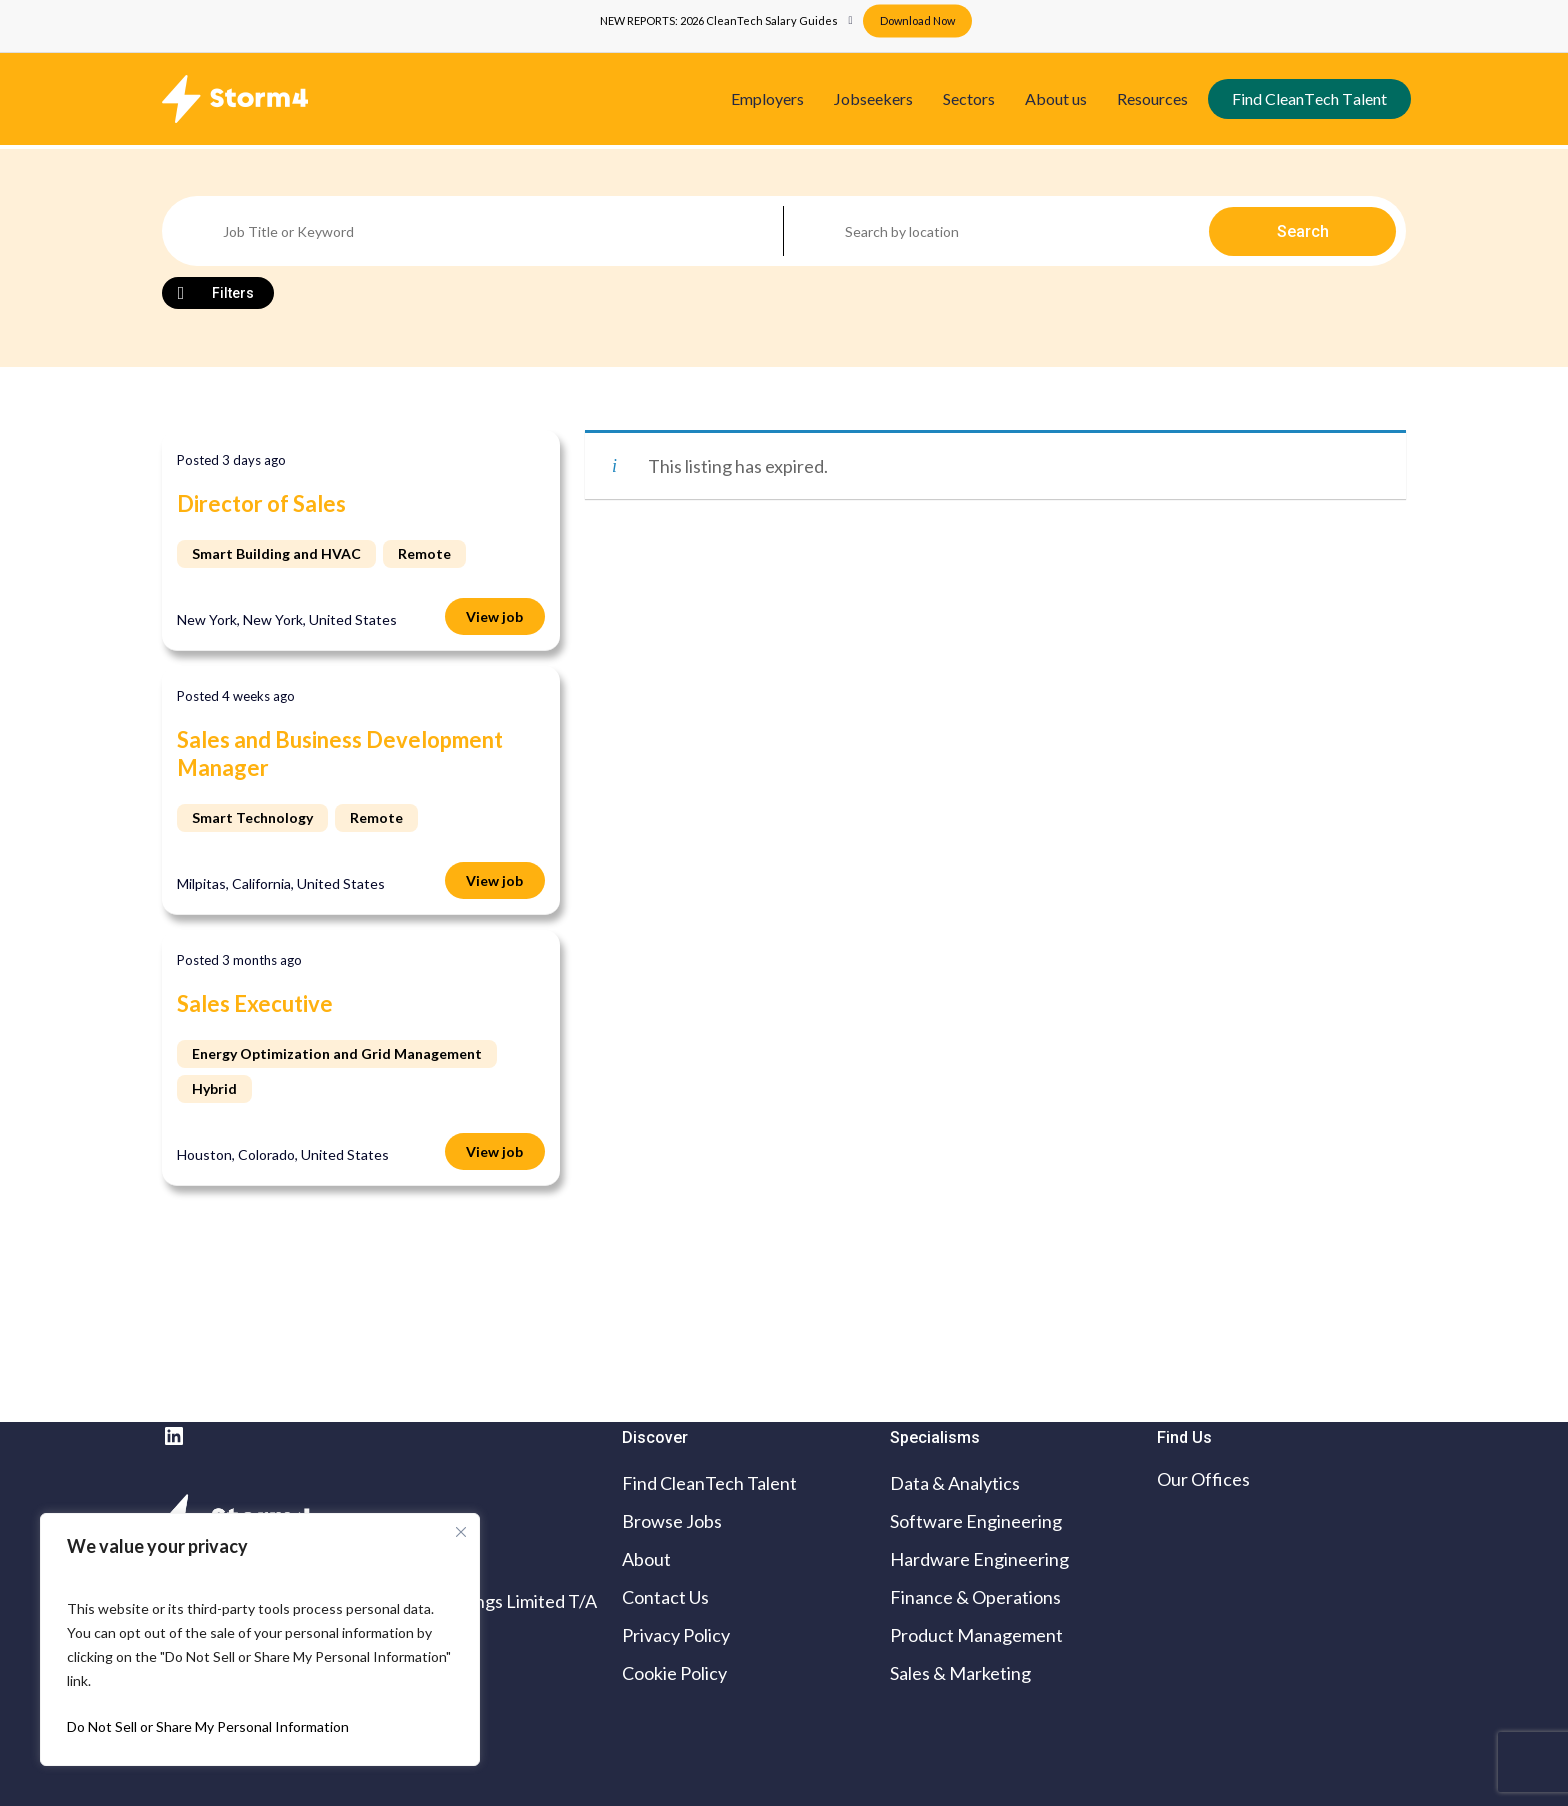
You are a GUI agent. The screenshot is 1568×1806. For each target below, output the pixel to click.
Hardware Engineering (979, 1559)
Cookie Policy (674, 1673)
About (646, 1559)
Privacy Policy (676, 1635)
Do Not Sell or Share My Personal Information (208, 1726)
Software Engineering (976, 1521)
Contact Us (665, 1597)
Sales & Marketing (960, 1673)
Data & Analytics (955, 1483)
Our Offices (1203, 1479)
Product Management (976, 1635)
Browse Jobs (672, 1521)
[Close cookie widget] (461, 1532)
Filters (233, 293)
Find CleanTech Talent (709, 1483)
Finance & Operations (975, 1597)
